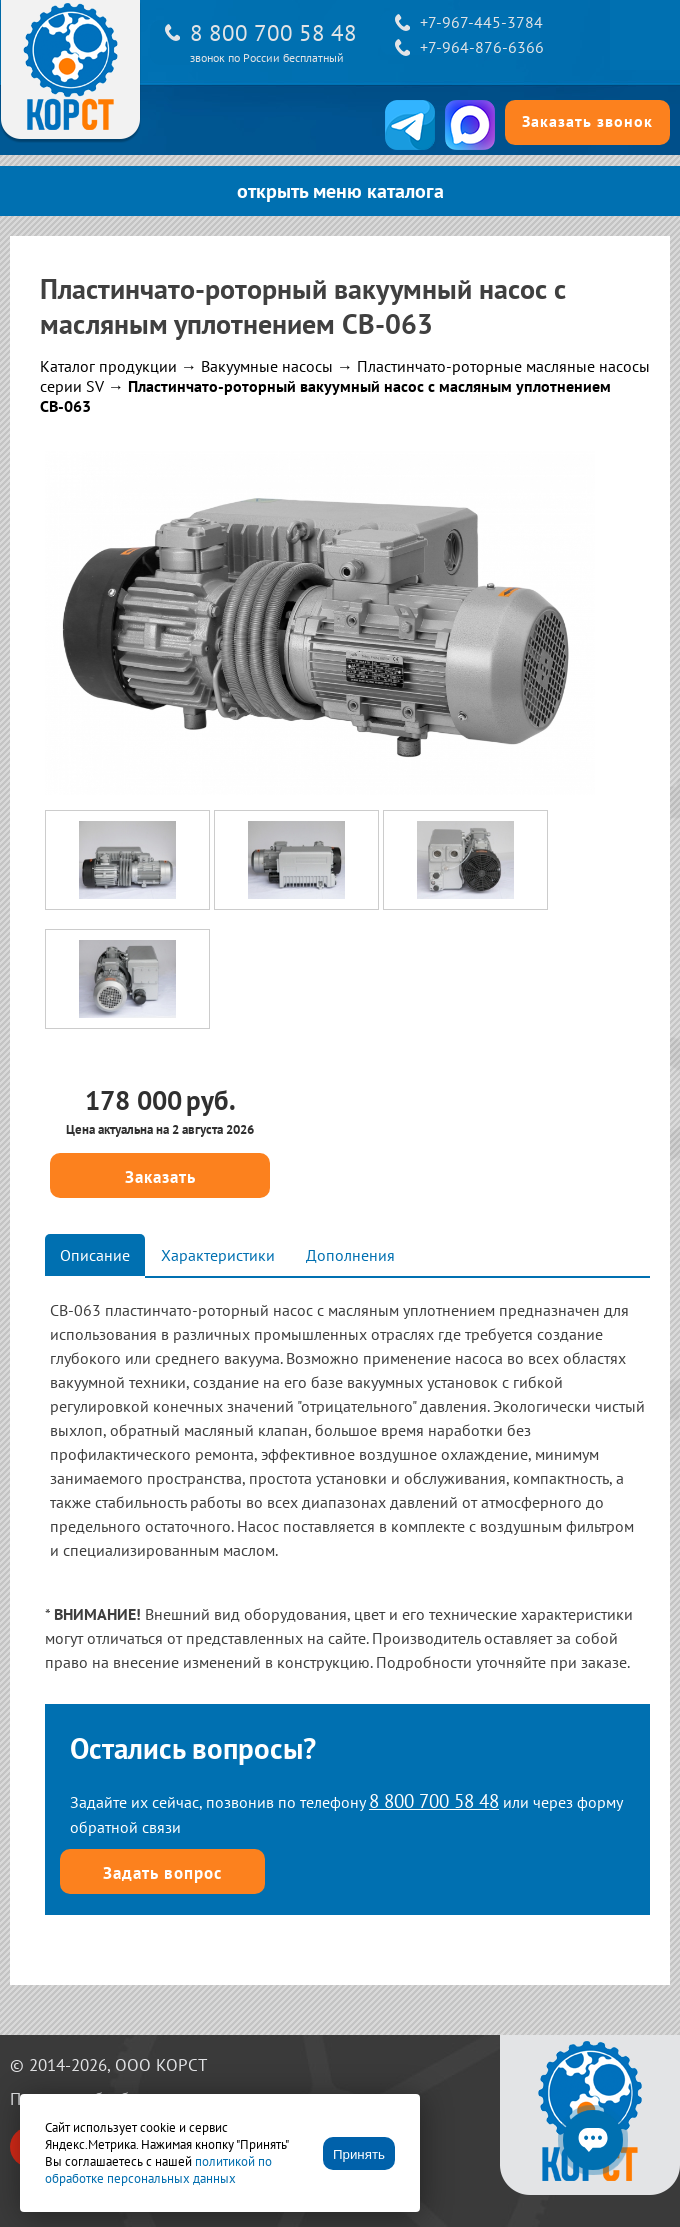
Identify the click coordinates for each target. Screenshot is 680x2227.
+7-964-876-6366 (482, 47)
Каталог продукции (108, 366)
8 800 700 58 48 (273, 32)
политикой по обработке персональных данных (158, 2170)
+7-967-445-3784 (481, 22)
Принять (359, 2154)
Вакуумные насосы (267, 366)
